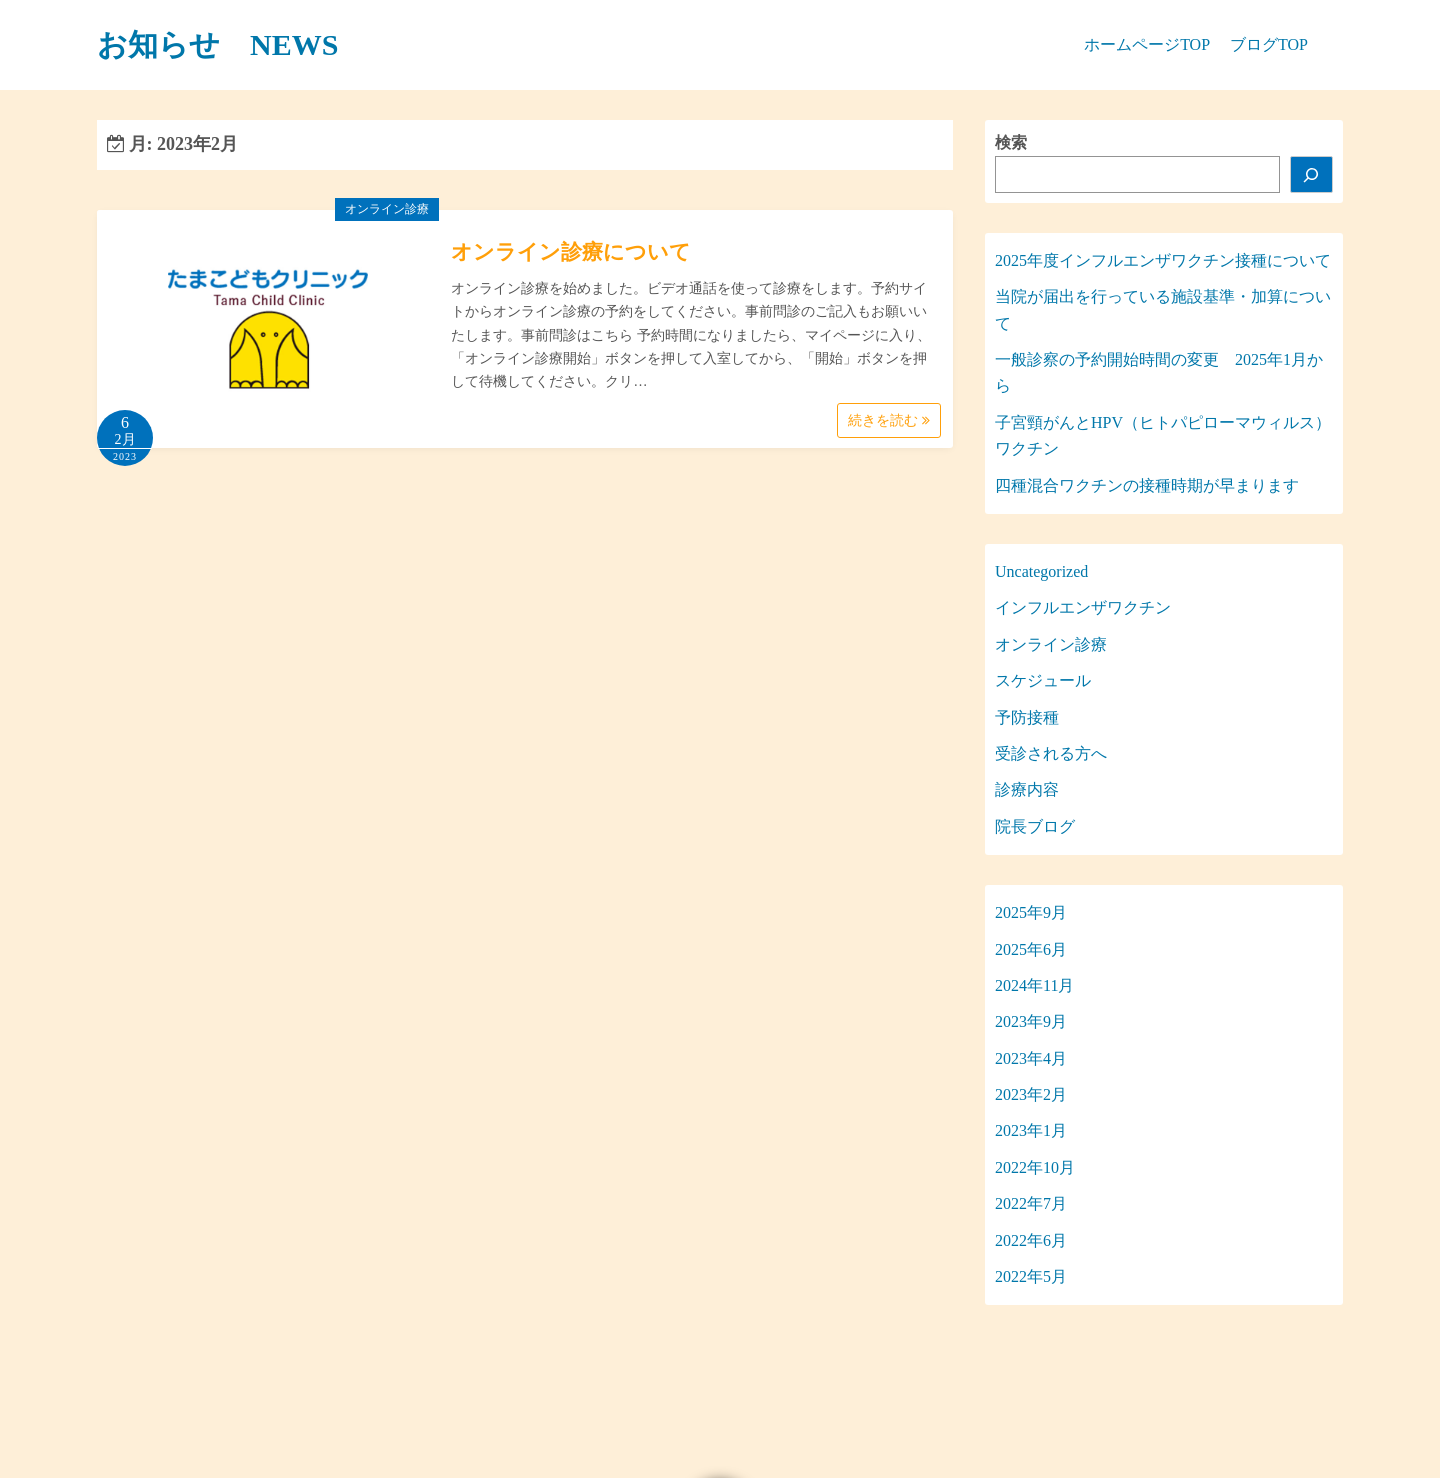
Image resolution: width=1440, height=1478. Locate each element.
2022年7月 (1031, 1203)
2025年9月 (1031, 912)
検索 (1011, 142)
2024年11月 (1034, 985)
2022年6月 (1031, 1240)
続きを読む (889, 420)
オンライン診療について (571, 252)
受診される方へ (1051, 753)
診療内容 (1027, 789)
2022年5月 (1031, 1276)
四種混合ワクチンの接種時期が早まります (1147, 485)
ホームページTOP (1147, 44)
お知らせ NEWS (217, 44)
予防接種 (1027, 717)
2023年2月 (1031, 1094)
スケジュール (1043, 680)
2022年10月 (1035, 1167)
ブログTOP (1269, 44)
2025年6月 (1031, 949)
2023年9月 (1031, 1021)
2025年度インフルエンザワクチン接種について (1163, 260)
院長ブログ (1035, 826)
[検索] (1312, 174)
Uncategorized (1041, 571)
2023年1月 (1031, 1130)
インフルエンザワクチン (1083, 607)
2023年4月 (1031, 1058)
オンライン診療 (387, 209)
